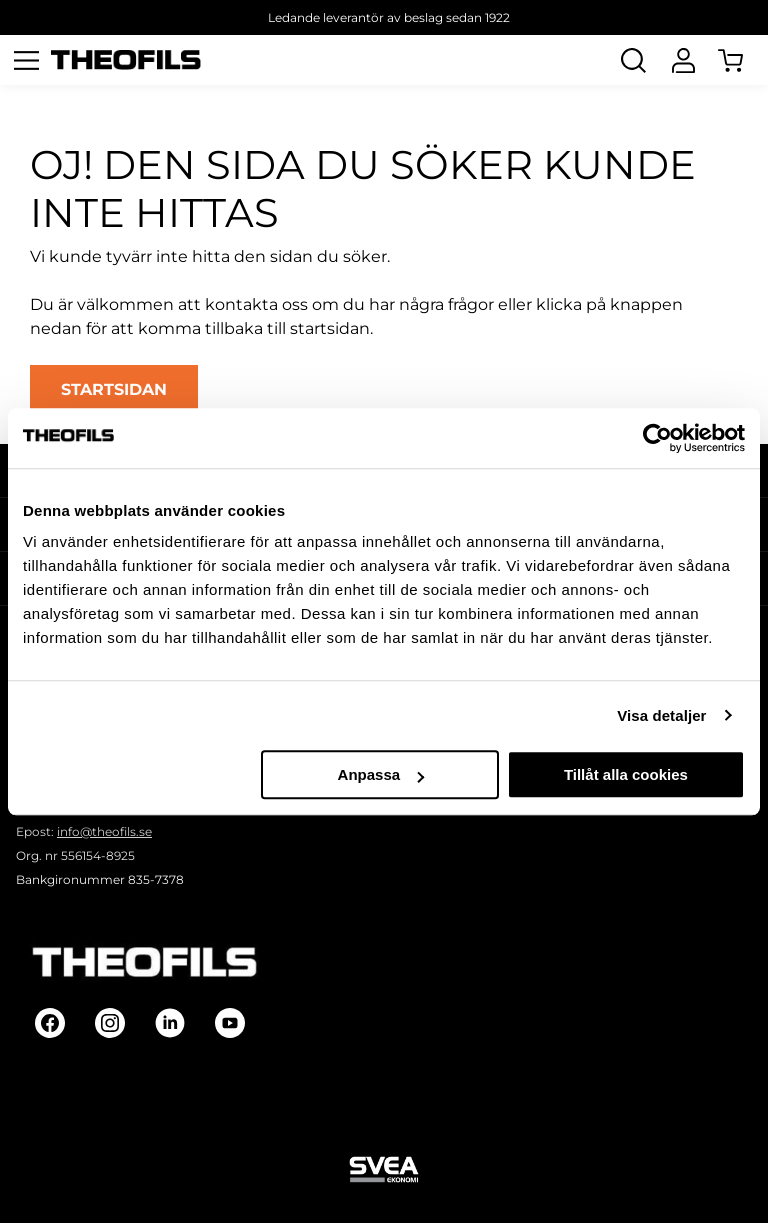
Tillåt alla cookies (626, 774)
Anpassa (381, 774)
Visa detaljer (661, 715)
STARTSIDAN (114, 389)
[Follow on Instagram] (110, 1023)
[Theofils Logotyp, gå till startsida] (126, 60)
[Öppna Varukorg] (743, 60)
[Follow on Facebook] (50, 1023)
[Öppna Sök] (633, 60)
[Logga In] (683, 60)
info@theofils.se (104, 831)
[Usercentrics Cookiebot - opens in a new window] (657, 438)
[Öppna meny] (26, 60)
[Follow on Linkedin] (170, 1023)
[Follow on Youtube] (230, 1023)
